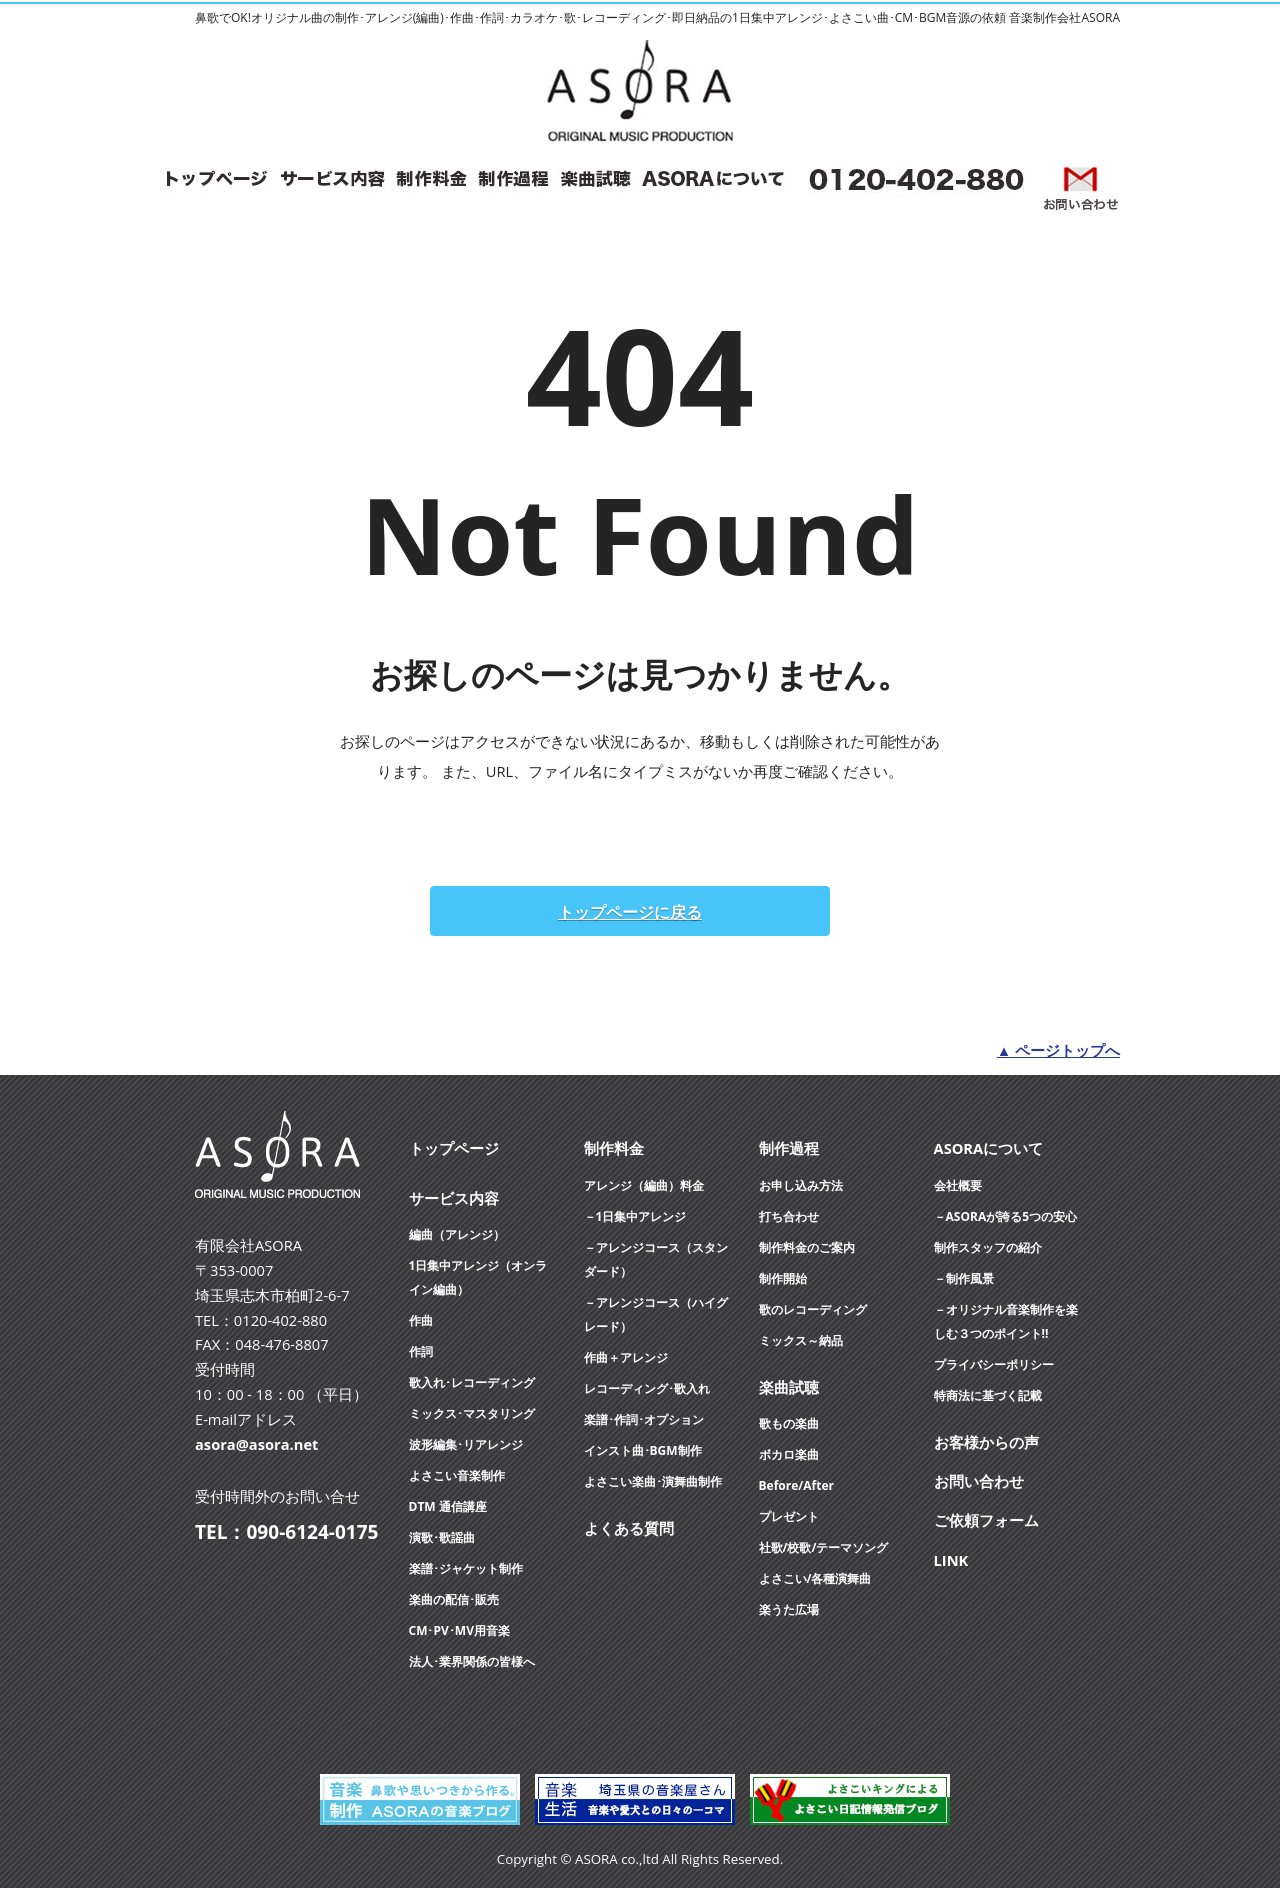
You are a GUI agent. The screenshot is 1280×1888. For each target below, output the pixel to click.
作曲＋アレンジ (626, 1357)
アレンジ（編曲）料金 (644, 1185)
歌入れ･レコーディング (472, 1382)
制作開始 (783, 1278)
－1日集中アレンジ (635, 1216)
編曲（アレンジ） (457, 1234)
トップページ (454, 1148)
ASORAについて (989, 1148)
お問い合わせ (979, 1481)
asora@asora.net (256, 1444)
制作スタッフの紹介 (988, 1247)
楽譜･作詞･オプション (644, 1419)
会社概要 (958, 1185)
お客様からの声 (986, 1442)
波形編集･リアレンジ (466, 1444)
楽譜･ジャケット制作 (466, 1568)
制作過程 (789, 1148)
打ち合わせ (789, 1216)
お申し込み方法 (801, 1185)
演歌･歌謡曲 (442, 1537)
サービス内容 (454, 1198)
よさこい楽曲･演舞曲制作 (653, 1481)
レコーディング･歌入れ (647, 1388)
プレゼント (789, 1516)
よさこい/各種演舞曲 (815, 1578)
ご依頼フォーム (986, 1520)
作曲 (421, 1320)
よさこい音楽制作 (457, 1475)
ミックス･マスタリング (472, 1413)
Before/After (796, 1485)
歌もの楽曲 (789, 1423)
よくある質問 (629, 1528)
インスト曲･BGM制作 (643, 1450)
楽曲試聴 (789, 1387)
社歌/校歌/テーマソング (824, 1547)
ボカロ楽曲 (789, 1454)
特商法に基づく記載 (988, 1395)
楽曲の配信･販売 (454, 1599)
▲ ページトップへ (1058, 1050)
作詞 (421, 1351)
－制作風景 (964, 1278)
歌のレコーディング (813, 1309)
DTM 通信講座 (448, 1506)
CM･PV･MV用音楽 (459, 1630)
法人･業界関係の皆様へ (472, 1661)
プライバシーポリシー (994, 1364)
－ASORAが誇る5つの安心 (1006, 1216)
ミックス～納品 (801, 1340)
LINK (951, 1560)
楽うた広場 (789, 1609)
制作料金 (614, 1148)
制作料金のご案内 (807, 1247)
